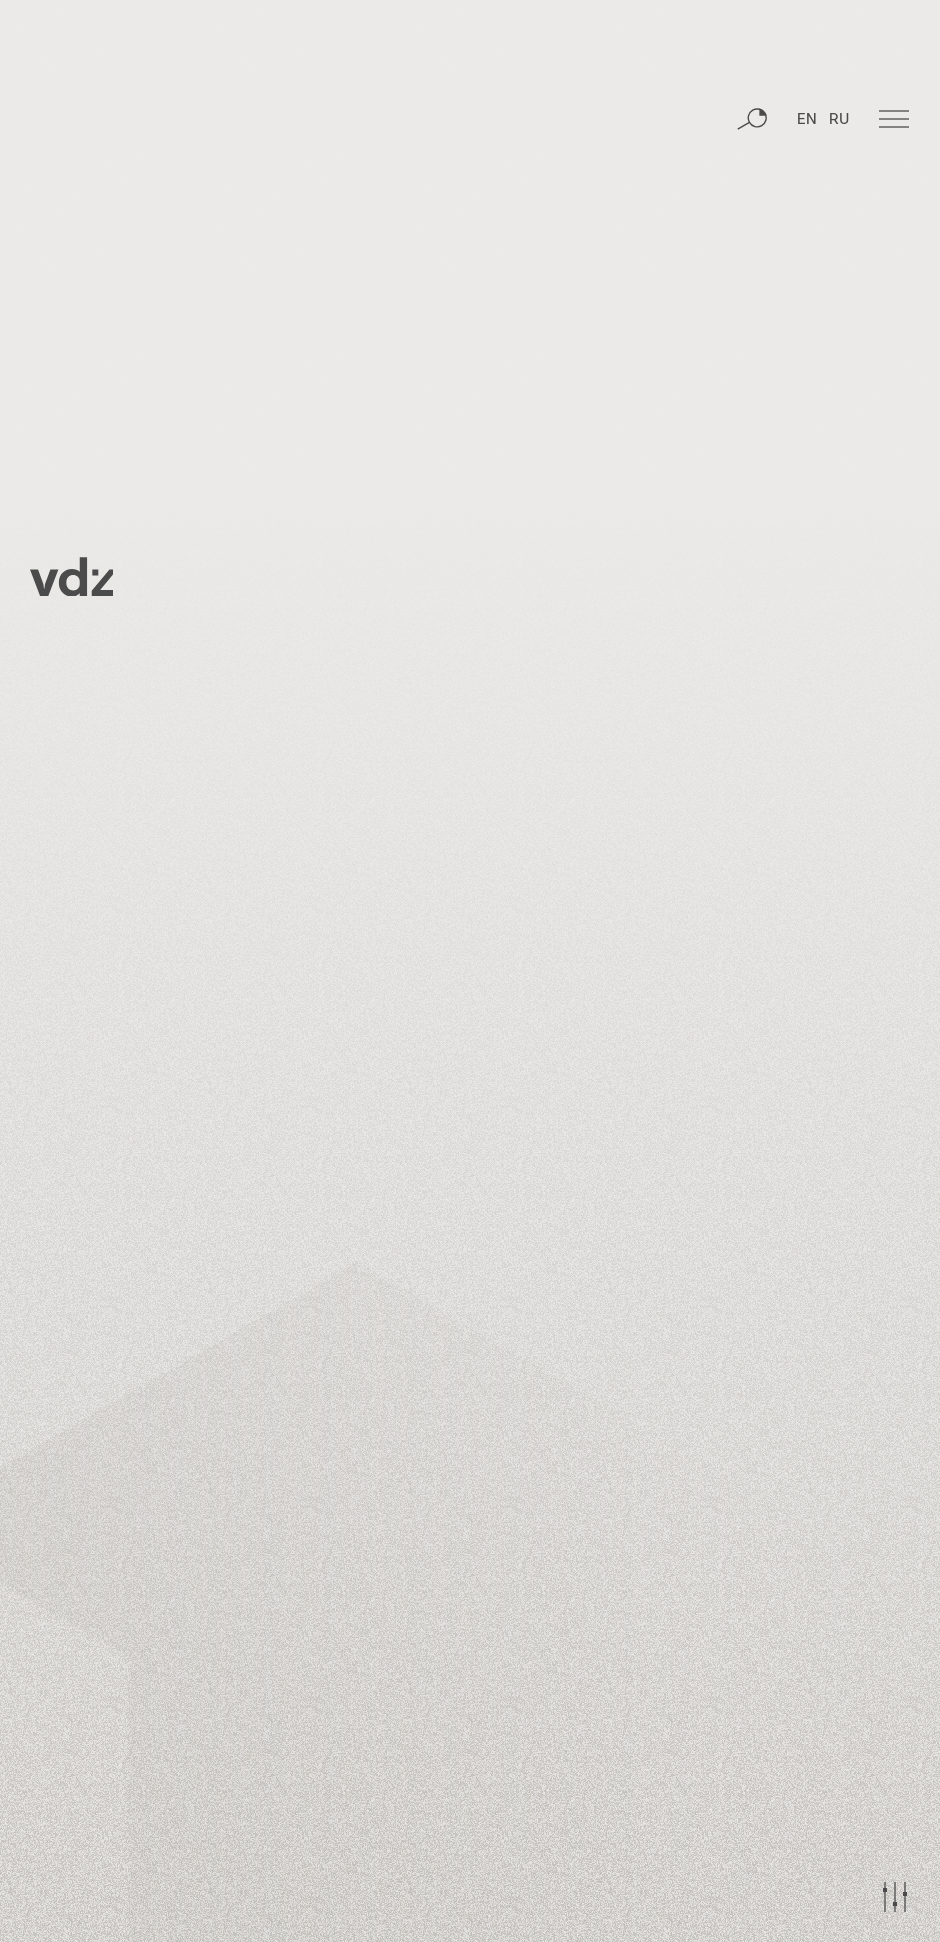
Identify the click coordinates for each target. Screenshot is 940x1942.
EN (807, 125)
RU (839, 125)
